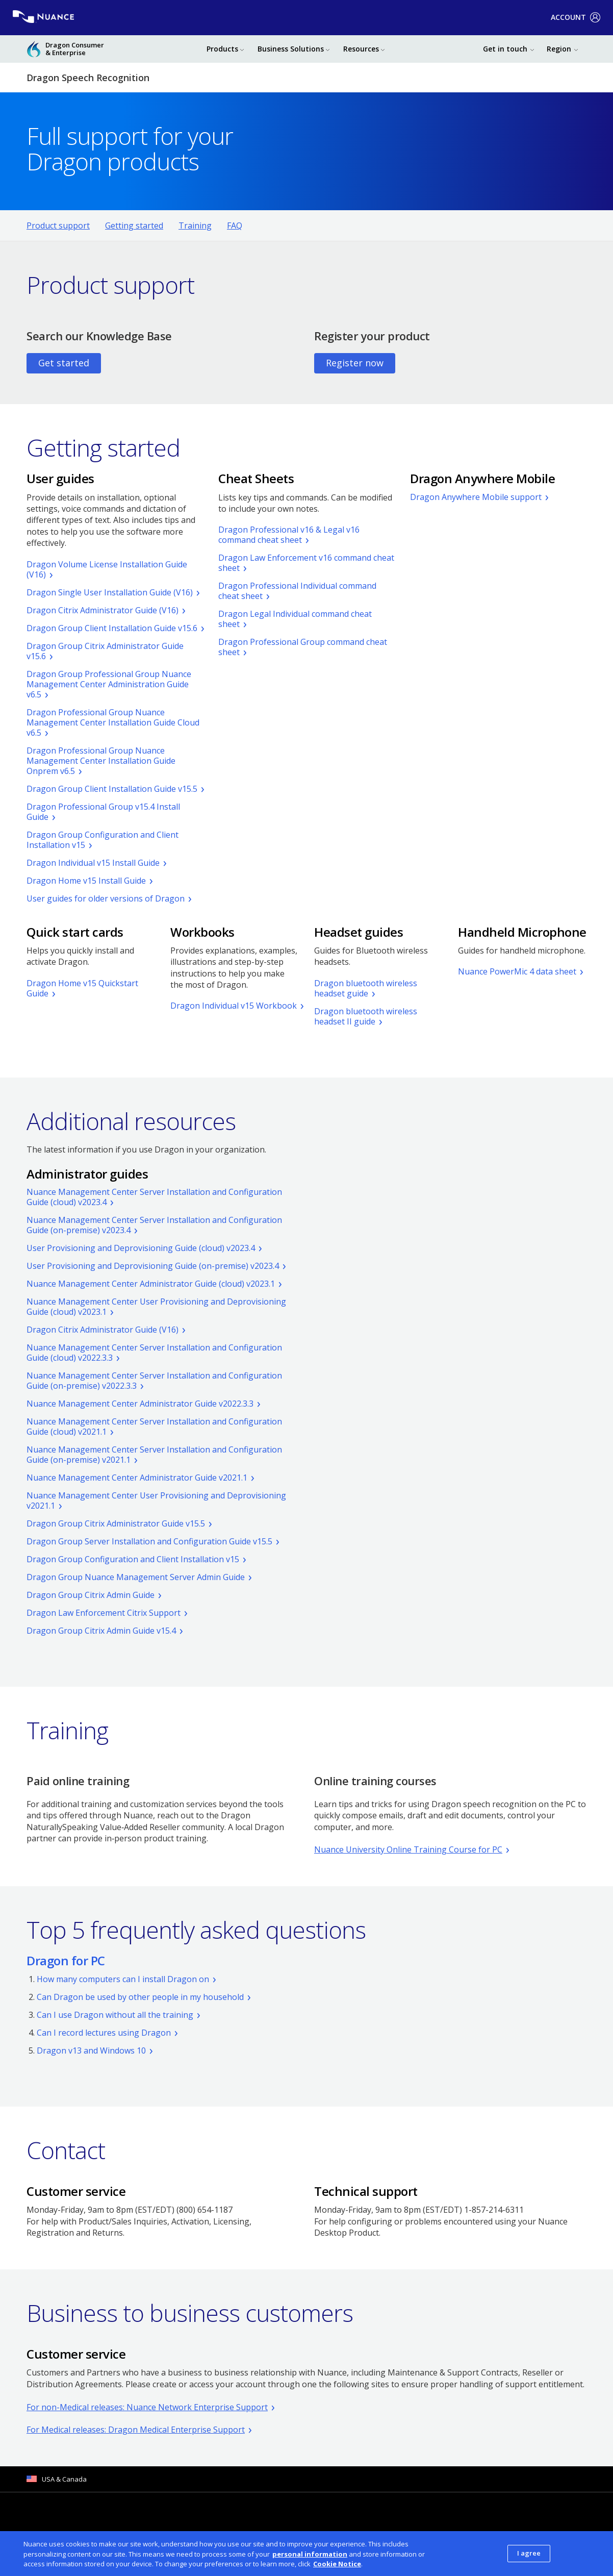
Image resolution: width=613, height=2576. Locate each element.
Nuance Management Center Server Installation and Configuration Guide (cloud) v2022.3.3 (154, 1352)
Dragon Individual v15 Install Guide (93, 862)
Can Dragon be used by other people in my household (140, 1997)
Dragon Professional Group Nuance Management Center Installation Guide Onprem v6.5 (101, 761)
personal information (309, 2554)
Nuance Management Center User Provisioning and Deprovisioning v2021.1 (156, 1500)
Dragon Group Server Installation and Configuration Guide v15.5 (149, 1541)
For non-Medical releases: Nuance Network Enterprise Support (147, 2407)
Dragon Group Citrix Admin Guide (91, 1594)
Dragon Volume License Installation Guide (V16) (107, 569)
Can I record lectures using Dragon (104, 2032)
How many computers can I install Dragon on (123, 1979)
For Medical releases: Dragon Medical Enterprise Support (136, 2429)
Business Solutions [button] (291, 49)
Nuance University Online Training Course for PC (408, 1849)
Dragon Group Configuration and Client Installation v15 (102, 840)
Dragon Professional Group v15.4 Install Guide (103, 811)
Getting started (134, 225)
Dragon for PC (66, 1960)
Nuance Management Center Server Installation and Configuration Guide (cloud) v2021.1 (154, 1426)
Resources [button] (361, 49)
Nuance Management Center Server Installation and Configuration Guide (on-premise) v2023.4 (154, 1225)
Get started (63, 363)
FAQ (234, 225)
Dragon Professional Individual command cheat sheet (297, 591)
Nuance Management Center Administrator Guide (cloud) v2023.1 (151, 1283)
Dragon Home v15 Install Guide (86, 880)
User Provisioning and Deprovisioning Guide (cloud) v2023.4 (141, 1248)
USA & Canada (64, 2479)
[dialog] (306, 2553)
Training (195, 225)
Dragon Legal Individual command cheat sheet (295, 619)
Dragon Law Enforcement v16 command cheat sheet (306, 562)
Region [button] (559, 49)
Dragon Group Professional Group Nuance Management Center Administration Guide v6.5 (109, 684)
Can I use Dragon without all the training (115, 2014)
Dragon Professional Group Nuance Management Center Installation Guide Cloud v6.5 (113, 722)
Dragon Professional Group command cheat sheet (302, 647)
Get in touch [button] (505, 49)
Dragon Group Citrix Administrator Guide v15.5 (116, 1523)
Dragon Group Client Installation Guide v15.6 (112, 628)
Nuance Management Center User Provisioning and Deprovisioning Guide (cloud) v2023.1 (156, 1306)
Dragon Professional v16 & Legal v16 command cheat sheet (289, 534)
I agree (529, 2553)
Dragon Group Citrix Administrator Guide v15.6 (105, 651)
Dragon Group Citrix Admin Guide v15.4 (101, 1630)
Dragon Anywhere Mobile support (476, 497)
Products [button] (222, 49)
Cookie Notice (337, 2563)
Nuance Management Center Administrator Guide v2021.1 (137, 1477)
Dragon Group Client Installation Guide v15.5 (112, 788)
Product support (58, 225)
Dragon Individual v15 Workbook (233, 1005)
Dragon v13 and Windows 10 (91, 2050)
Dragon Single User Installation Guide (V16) (110, 592)
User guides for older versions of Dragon (106, 898)
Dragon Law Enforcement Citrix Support (104, 1612)
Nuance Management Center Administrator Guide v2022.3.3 (140, 1403)
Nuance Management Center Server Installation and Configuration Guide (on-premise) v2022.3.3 (154, 1380)
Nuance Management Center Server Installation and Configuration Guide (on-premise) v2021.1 (154, 1454)
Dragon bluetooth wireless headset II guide (365, 1016)
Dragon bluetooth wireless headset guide (365, 988)
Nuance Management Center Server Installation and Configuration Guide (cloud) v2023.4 (154, 1197)
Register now (355, 363)
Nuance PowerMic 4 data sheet (517, 971)
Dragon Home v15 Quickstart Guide (82, 988)
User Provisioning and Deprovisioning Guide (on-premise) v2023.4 (153, 1265)
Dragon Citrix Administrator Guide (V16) (102, 610)
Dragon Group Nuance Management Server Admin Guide (136, 1577)
